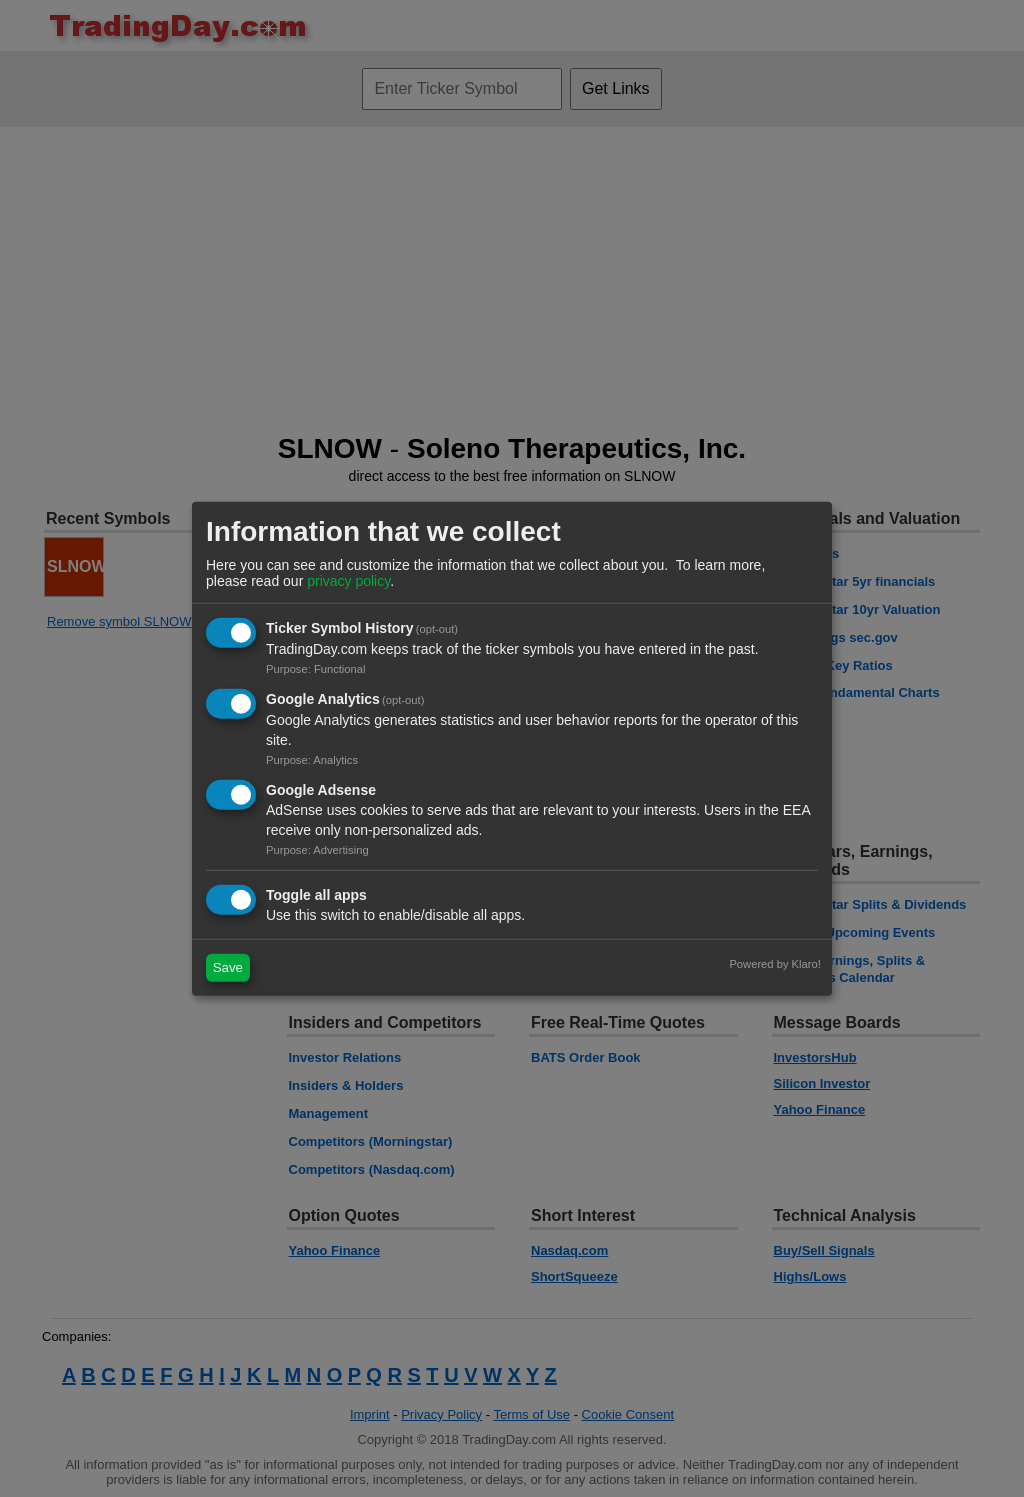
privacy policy (348, 581)
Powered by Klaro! (774, 963)
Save (228, 967)
